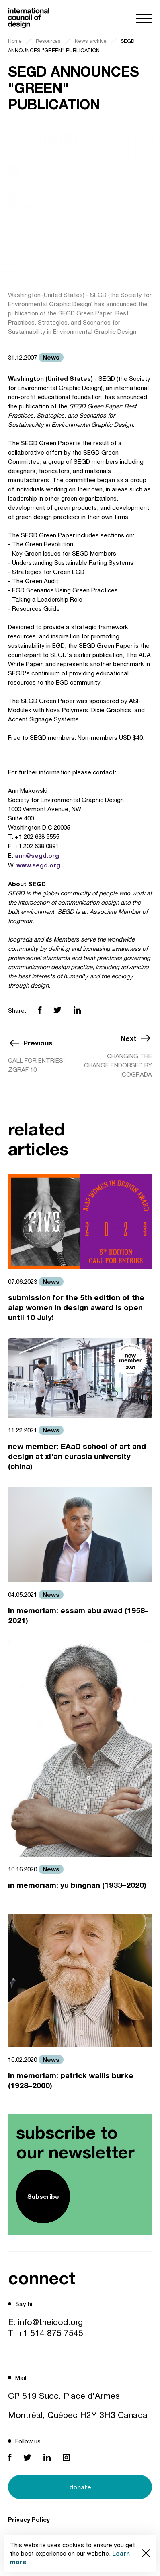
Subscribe (43, 2196)
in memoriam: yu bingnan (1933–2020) (77, 1884)
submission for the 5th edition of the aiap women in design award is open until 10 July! (76, 1307)
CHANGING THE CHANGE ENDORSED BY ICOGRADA (118, 1065)
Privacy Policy (29, 2519)
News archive (91, 41)
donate (80, 2487)
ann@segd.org (37, 855)
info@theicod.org (50, 2322)
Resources (48, 41)
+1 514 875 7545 (50, 2333)
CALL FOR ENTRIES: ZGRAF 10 (36, 1065)
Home (15, 41)
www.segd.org (38, 865)
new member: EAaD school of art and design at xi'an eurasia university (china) (77, 1456)
